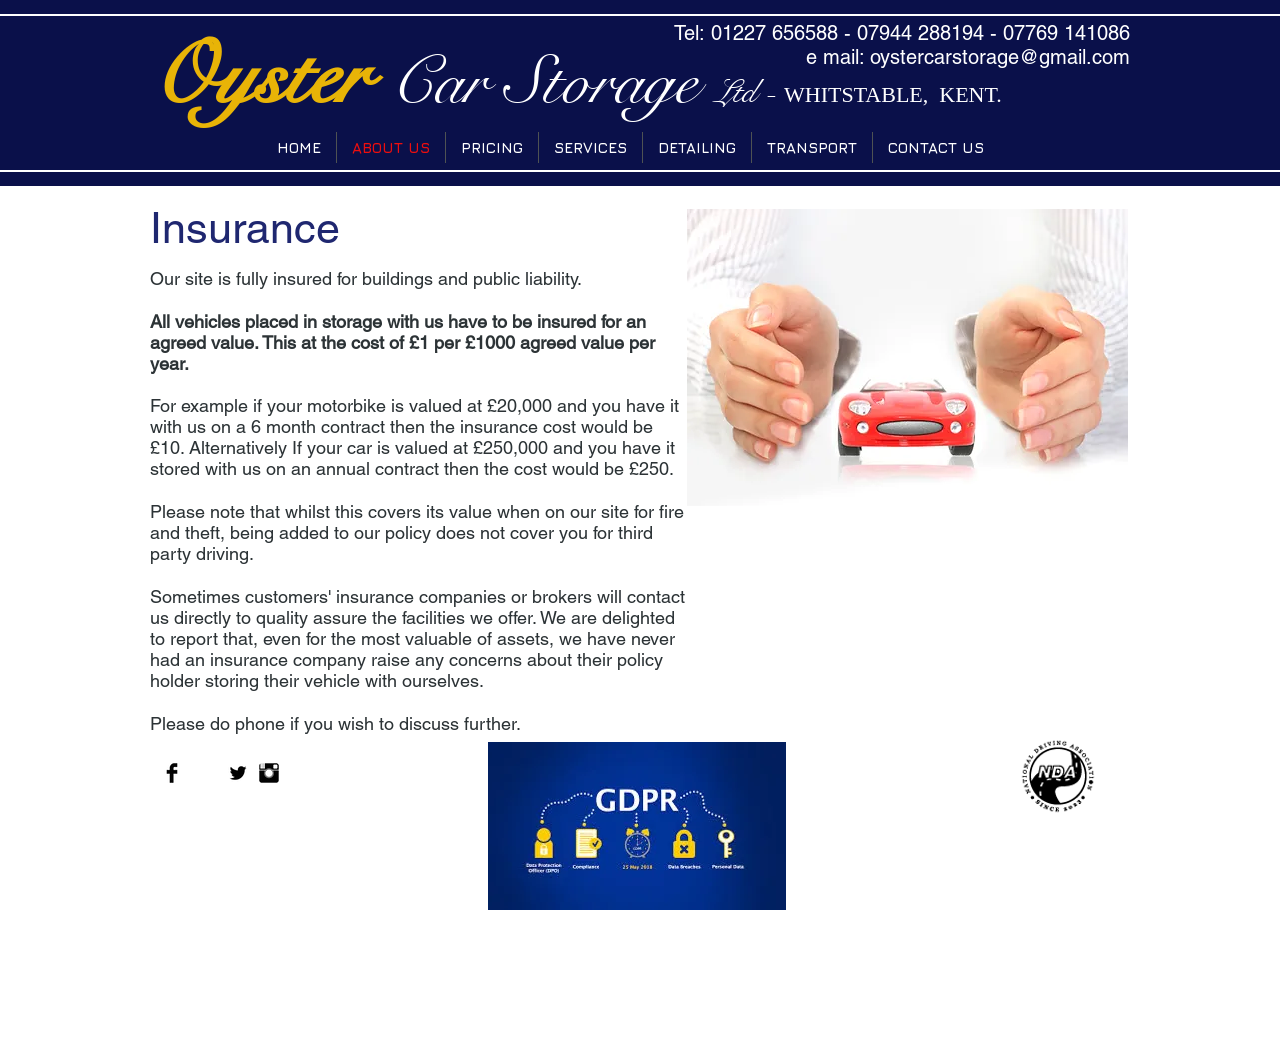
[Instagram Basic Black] (269, 773)
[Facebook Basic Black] (172, 773)
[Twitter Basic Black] (238, 773)
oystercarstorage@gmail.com (1000, 57)
